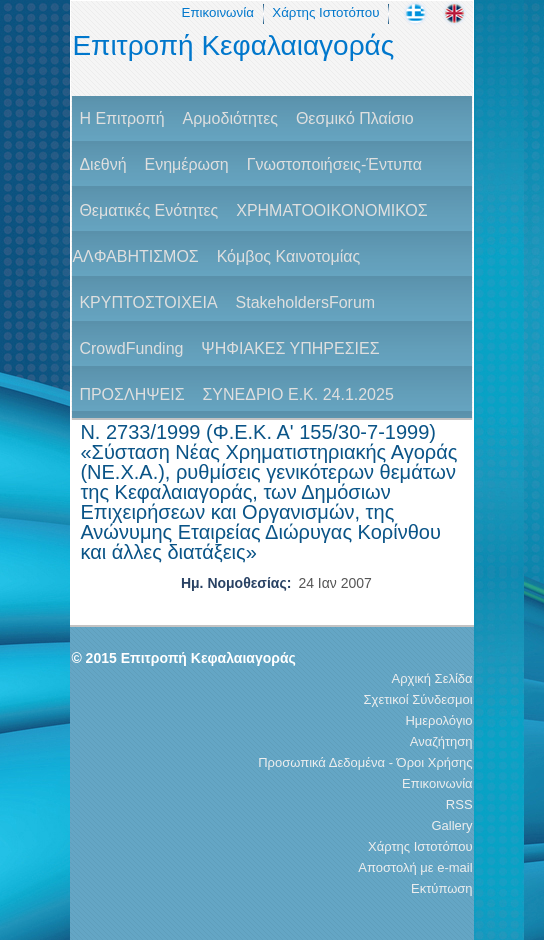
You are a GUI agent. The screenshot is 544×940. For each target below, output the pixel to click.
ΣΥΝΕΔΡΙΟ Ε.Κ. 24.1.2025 (297, 394)
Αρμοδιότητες (230, 118)
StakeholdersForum (306, 302)
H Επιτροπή (121, 118)
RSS (459, 804)
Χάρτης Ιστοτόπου (325, 12)
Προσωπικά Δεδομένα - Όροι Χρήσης (365, 762)
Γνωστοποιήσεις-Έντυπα (334, 164)
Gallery (451, 825)
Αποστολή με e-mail (415, 867)
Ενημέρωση (186, 164)
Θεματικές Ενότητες (148, 210)
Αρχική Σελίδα (432, 678)
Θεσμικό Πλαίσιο (355, 118)
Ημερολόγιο (438, 720)
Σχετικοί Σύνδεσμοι (418, 699)
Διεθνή (102, 164)
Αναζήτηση (441, 741)
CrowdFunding (131, 348)
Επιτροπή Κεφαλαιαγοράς (233, 45)
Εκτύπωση (442, 888)
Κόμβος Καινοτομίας (289, 256)
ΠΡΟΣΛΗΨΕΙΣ (131, 394)
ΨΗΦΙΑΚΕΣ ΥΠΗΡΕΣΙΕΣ (290, 348)
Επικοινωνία (218, 12)
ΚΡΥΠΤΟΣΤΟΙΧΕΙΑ (148, 302)
